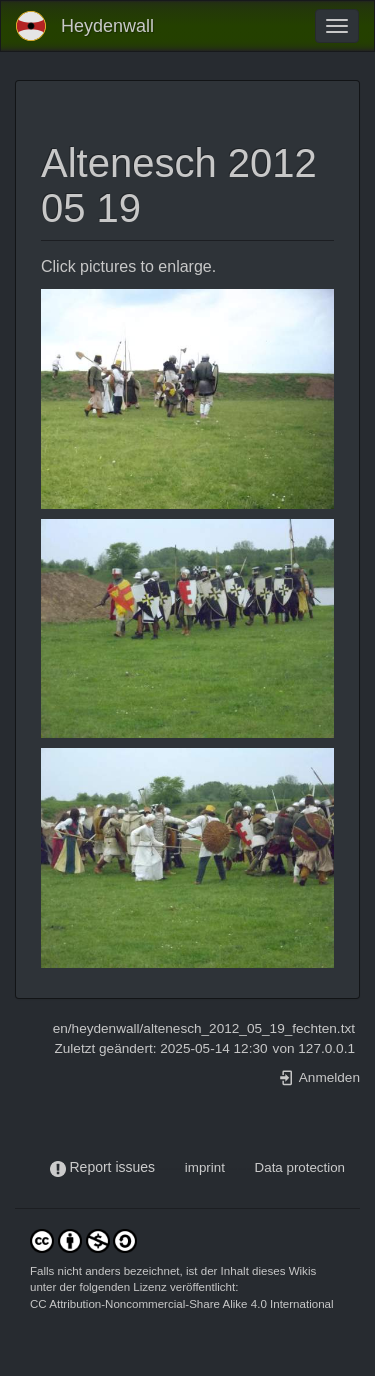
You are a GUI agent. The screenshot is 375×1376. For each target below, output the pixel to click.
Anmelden (319, 1077)
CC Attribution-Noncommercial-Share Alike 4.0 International (182, 1304)
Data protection (300, 1167)
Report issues (112, 1167)
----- (170, 1167)
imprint (205, 1167)
